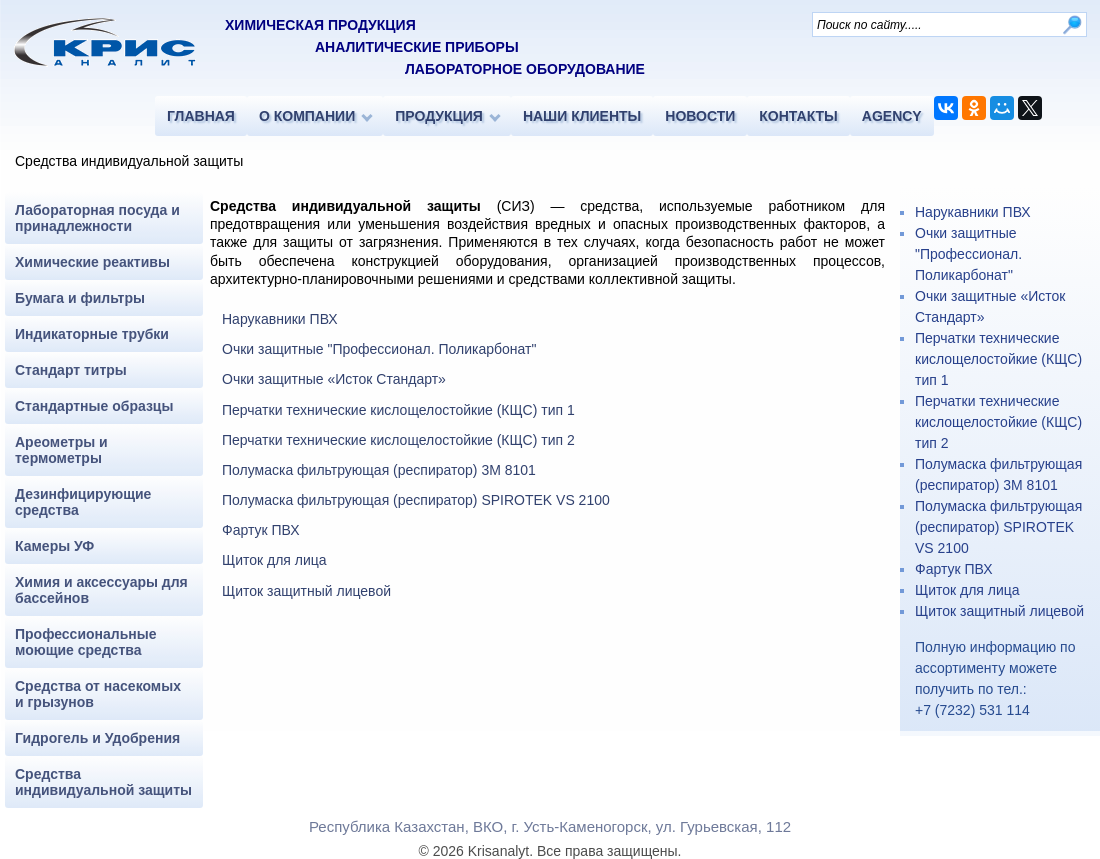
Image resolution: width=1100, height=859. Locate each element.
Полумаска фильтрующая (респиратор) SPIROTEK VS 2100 (416, 500)
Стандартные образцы (94, 406)
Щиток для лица (274, 560)
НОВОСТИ (700, 116)
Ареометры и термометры (61, 450)
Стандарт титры (71, 370)
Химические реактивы (92, 262)
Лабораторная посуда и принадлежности (97, 218)
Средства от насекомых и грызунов (98, 694)
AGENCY (892, 116)
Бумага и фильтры (80, 298)
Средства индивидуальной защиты (103, 782)
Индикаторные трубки (92, 334)
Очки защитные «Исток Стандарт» (334, 379)
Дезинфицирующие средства (83, 502)
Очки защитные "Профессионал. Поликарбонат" (379, 349)
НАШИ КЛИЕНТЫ (582, 116)
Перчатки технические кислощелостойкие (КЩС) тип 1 (398, 410)
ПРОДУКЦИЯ (439, 116)
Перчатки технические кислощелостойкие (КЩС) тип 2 (398, 440)
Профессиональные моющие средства (86, 642)
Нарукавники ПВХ (280, 319)
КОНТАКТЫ (798, 116)
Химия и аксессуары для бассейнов (101, 590)
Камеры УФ (54, 546)
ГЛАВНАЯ (201, 116)
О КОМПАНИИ (307, 116)
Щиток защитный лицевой (306, 591)
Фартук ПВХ (261, 530)
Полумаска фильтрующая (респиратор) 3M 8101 (379, 470)
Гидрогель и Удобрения (97, 738)
